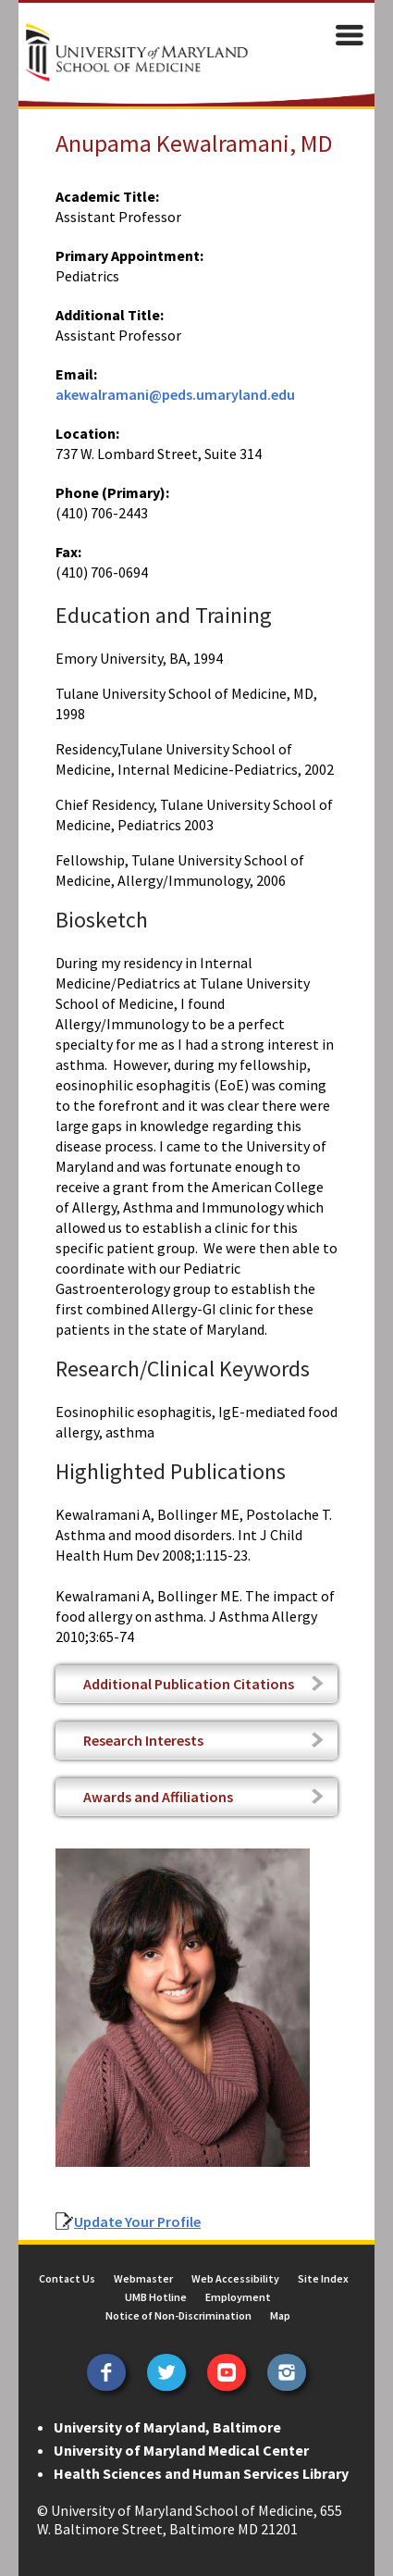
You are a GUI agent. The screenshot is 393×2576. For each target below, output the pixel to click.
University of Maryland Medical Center (181, 2450)
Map (280, 2315)
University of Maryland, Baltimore (167, 2427)
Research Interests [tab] (143, 1740)
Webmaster (143, 2278)
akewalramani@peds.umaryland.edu (175, 394)
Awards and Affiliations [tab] (158, 1796)
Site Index (323, 2278)
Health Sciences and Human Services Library (201, 2473)
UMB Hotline (156, 2297)
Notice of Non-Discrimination (178, 2315)
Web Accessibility (235, 2278)
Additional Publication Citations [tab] (188, 1683)
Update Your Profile (137, 2221)
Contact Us (67, 2278)
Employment (238, 2297)
